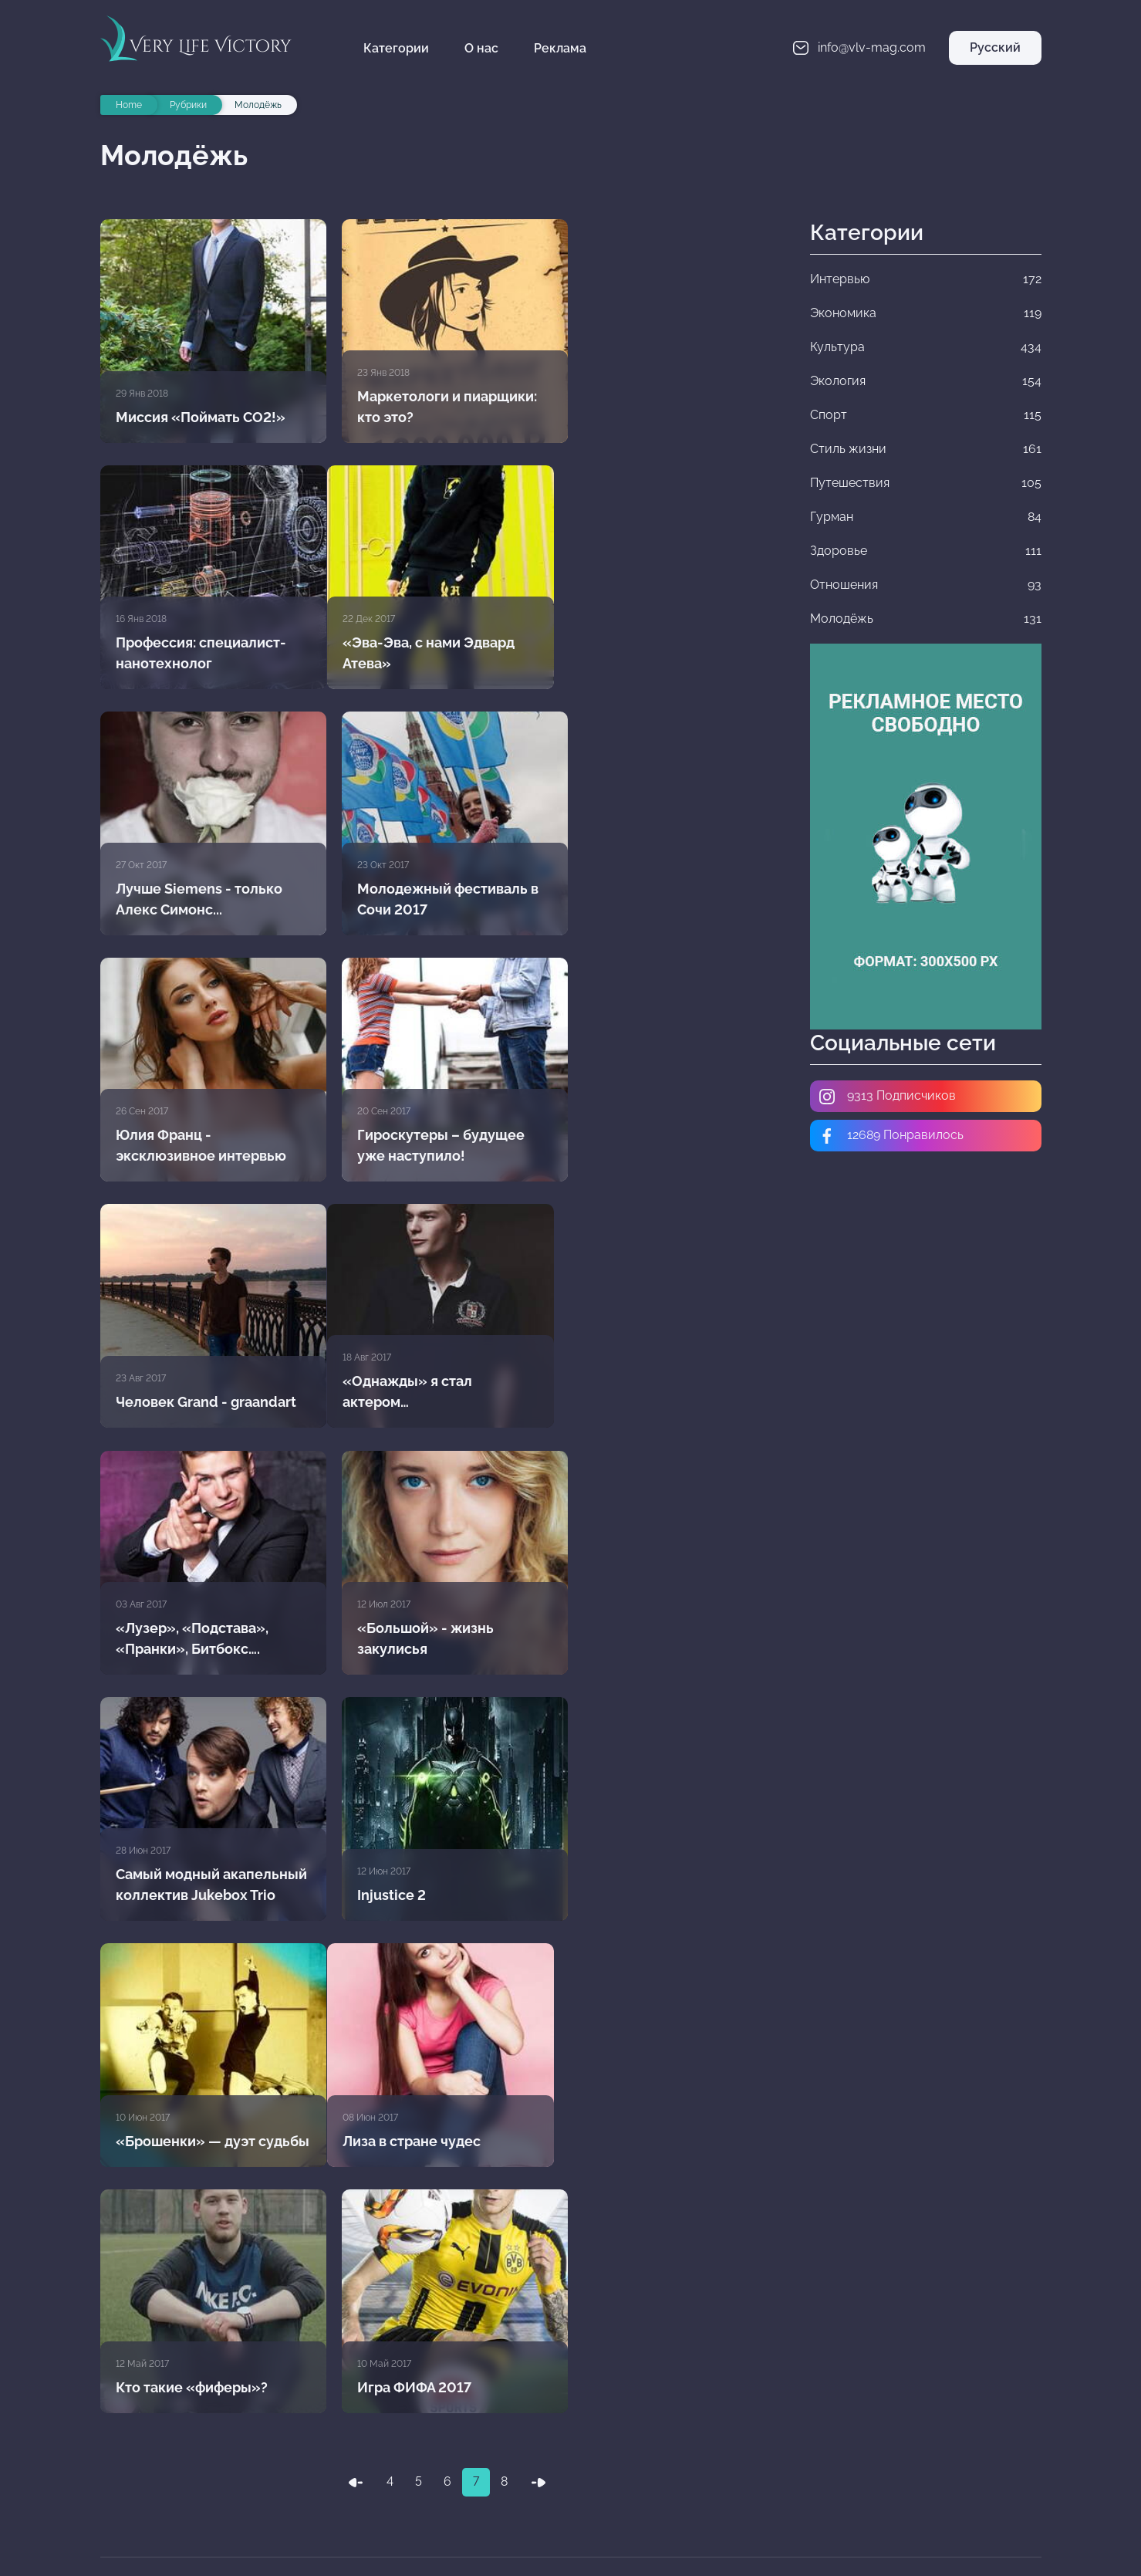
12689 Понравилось (891, 1136)
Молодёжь (690, 2492)
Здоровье (934, 2458)
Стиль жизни (934, 2424)
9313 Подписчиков (887, 1096)
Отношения (446, 2492)
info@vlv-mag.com (167, 2403)
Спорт (690, 2424)
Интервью (446, 2391)
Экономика (690, 2391)
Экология (446, 2424)
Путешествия (446, 2458)
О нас (484, 48)
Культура (934, 2391)
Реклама (562, 48)
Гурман (690, 2458)
